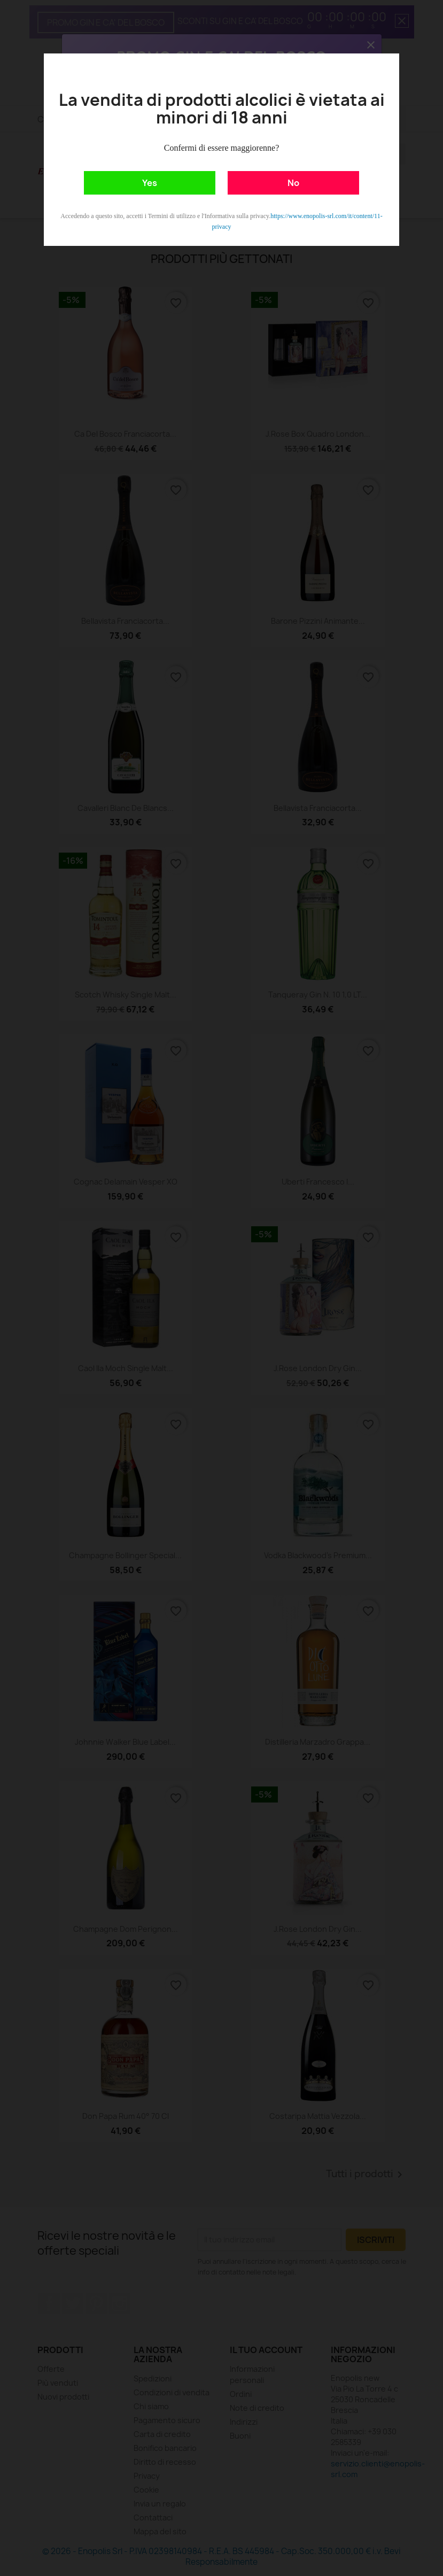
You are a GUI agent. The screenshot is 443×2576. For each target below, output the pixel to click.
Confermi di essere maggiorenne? (221, 147)
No (293, 183)
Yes (149, 183)
